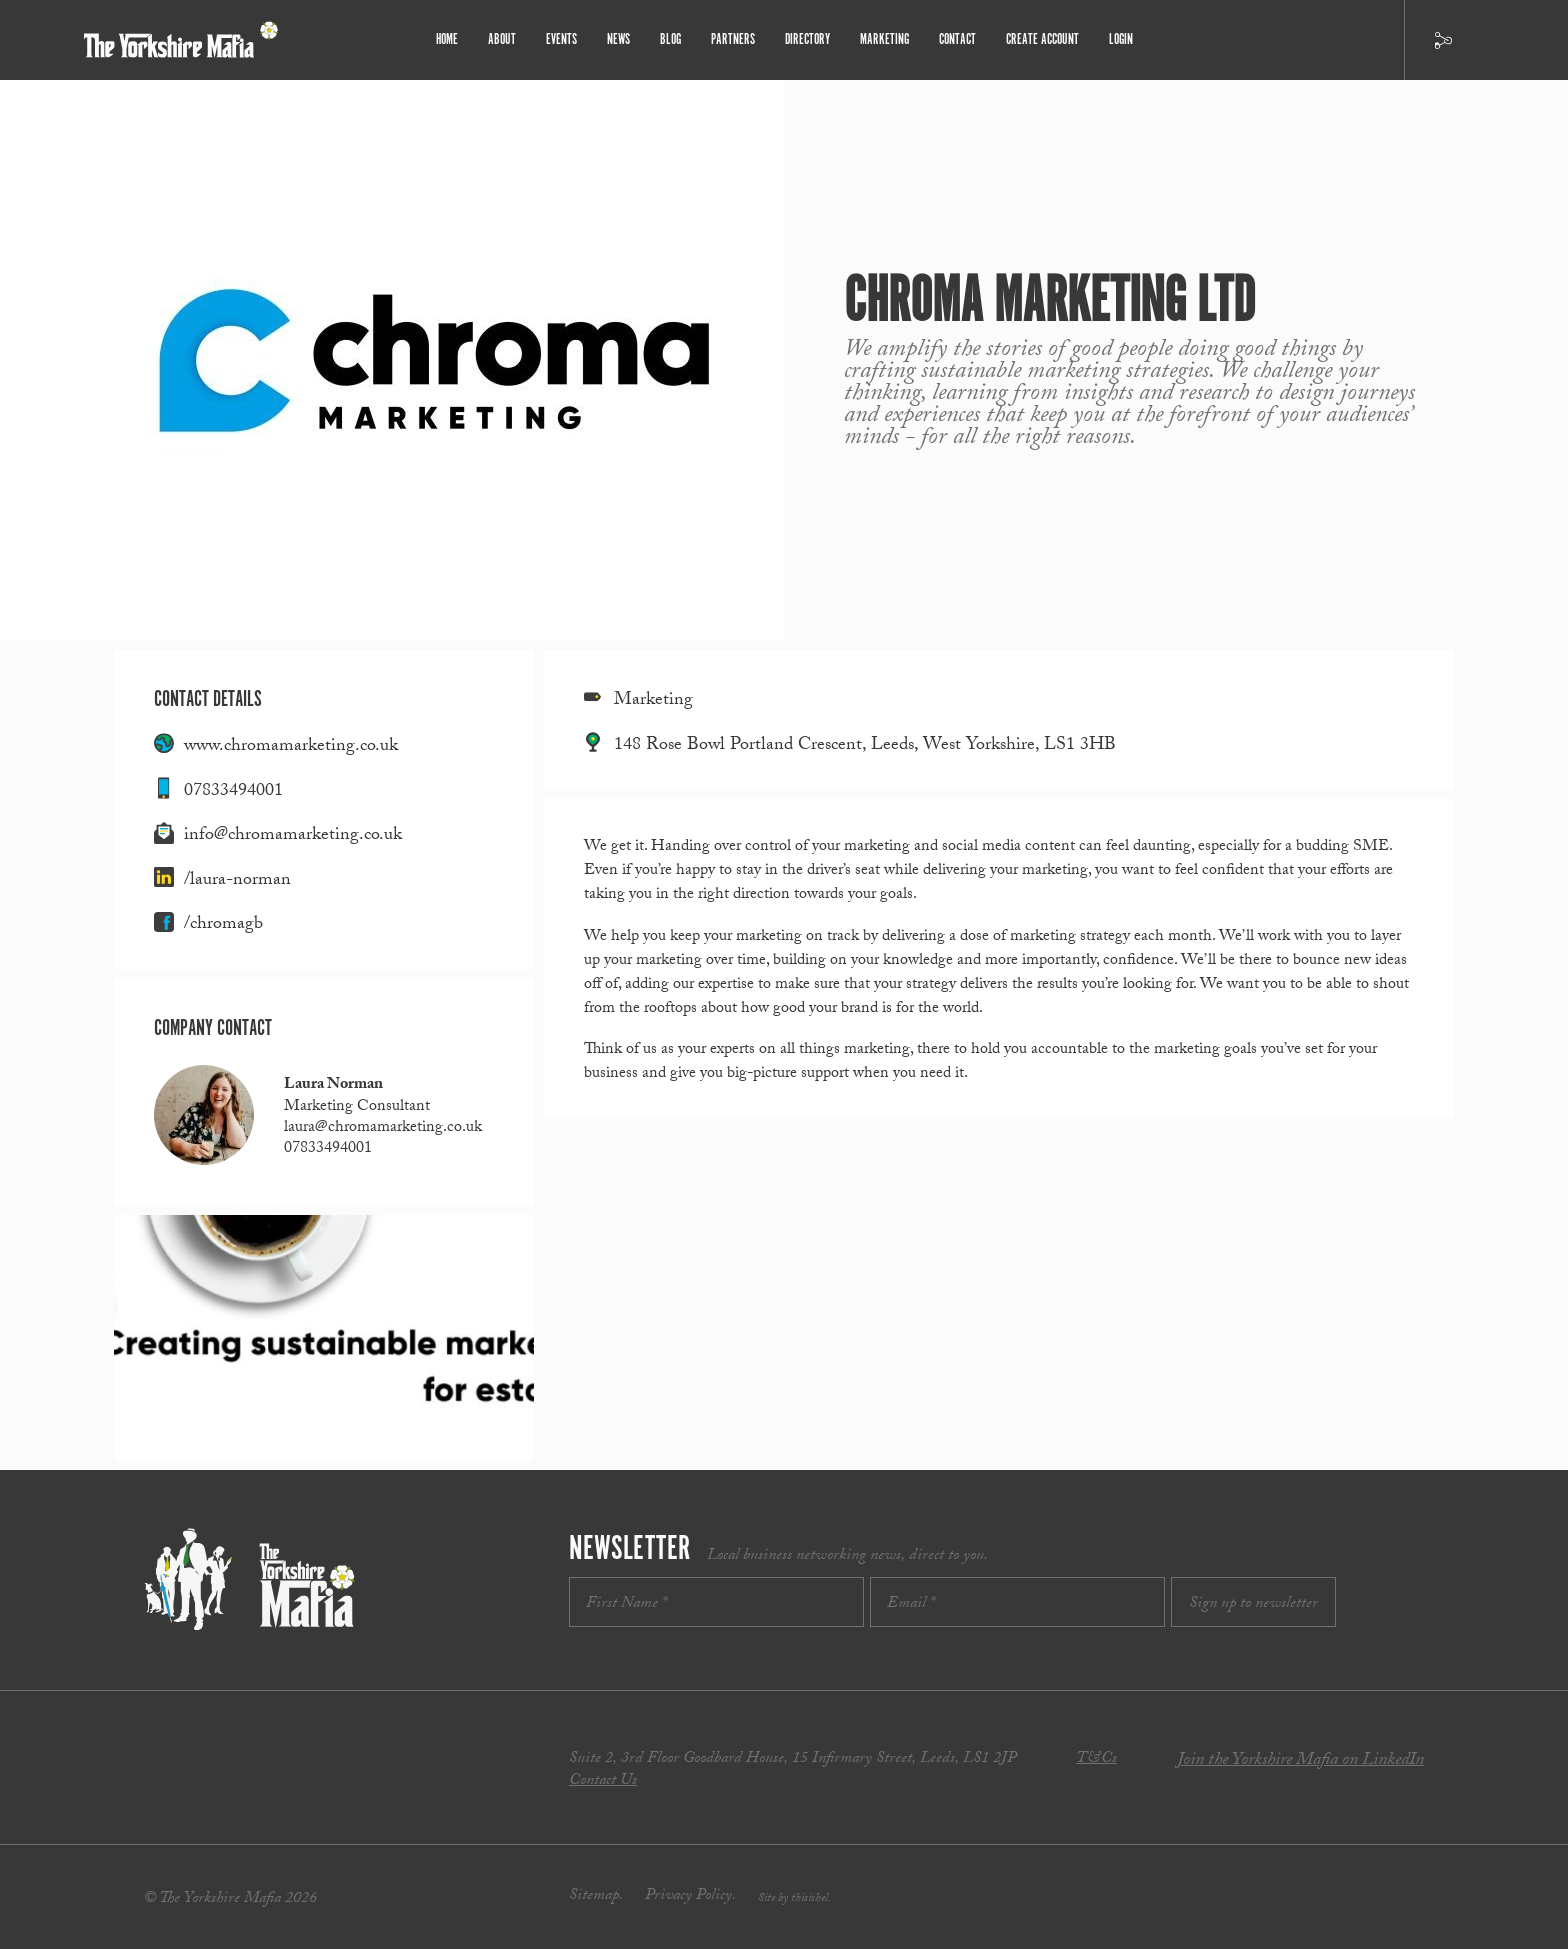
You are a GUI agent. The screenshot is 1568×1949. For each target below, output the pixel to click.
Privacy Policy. (690, 1896)
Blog (670, 39)
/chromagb (223, 925)
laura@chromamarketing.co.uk (383, 1128)
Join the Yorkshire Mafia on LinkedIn (1300, 1761)
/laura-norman (237, 881)
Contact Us (603, 1781)
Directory (807, 39)
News (618, 39)
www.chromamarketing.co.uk (291, 747)
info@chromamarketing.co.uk (293, 836)
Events (561, 39)
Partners (733, 39)
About (502, 39)
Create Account (1042, 39)
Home (447, 39)
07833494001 (233, 792)
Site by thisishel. (794, 1899)
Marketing (884, 39)
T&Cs (1096, 1759)
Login (1121, 39)
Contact (957, 39)
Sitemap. (596, 1896)
